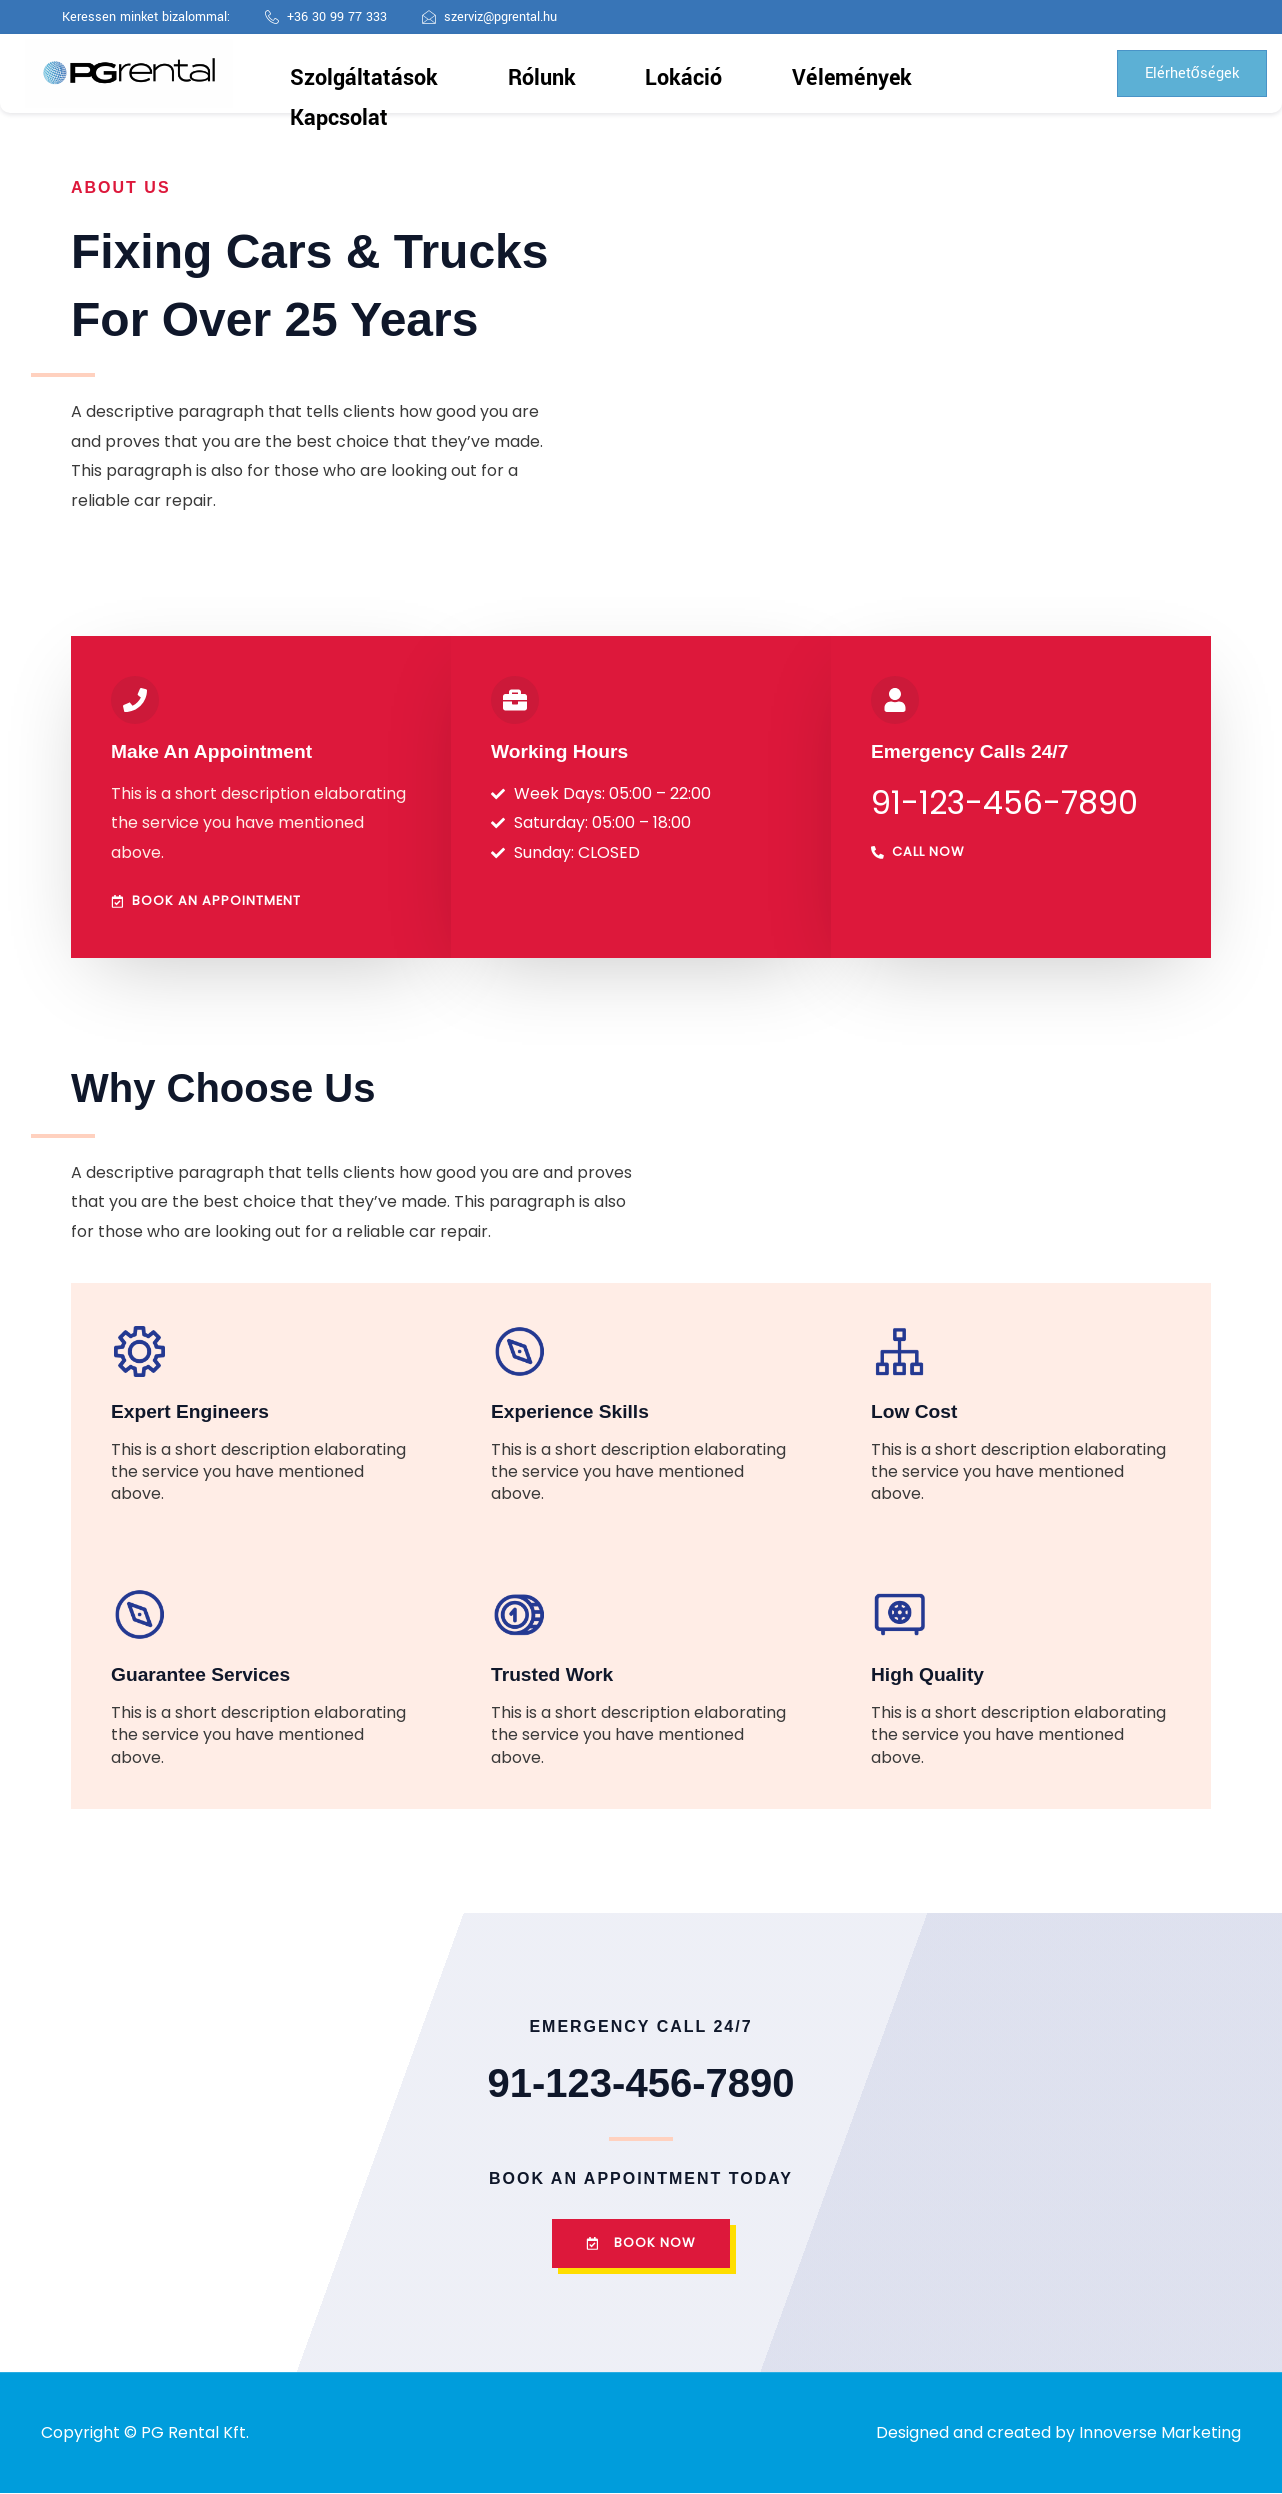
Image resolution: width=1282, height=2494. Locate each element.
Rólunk (561, 73)
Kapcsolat (867, 73)
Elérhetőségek (1182, 73)
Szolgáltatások (449, 73)
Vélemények (755, 73)
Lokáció (649, 73)
